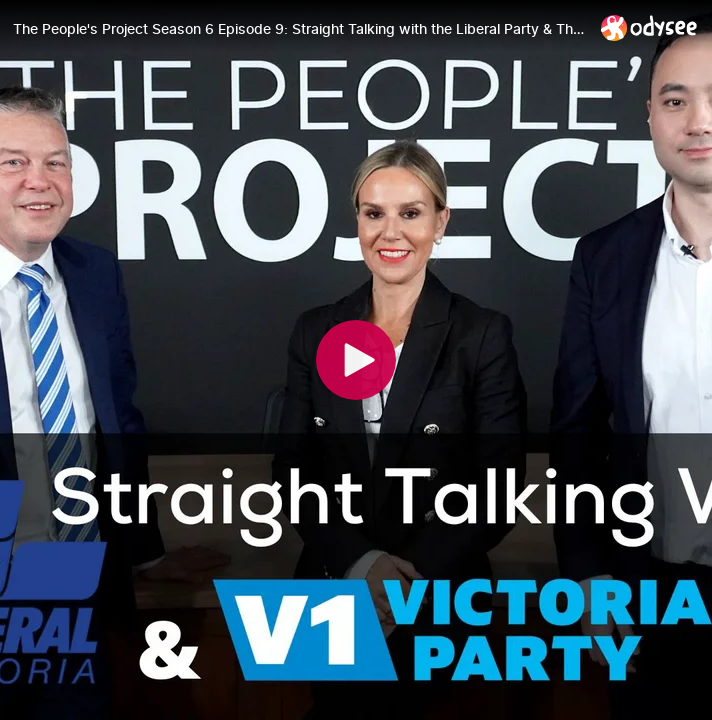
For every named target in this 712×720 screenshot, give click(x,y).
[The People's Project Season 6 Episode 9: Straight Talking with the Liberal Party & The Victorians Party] (299, 29)
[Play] (356, 360)
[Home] (649, 27)
